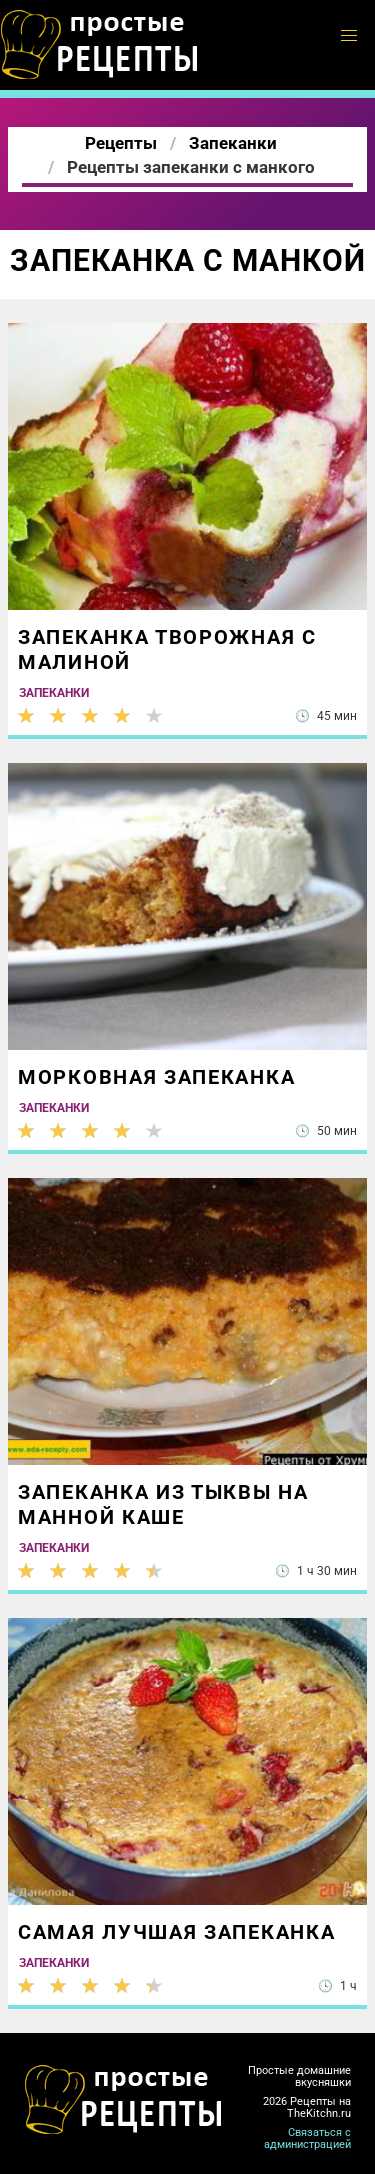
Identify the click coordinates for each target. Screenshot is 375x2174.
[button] (349, 36)
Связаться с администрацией (307, 2138)
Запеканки (54, 693)
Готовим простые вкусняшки (100, 45)
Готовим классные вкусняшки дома (124, 2100)
